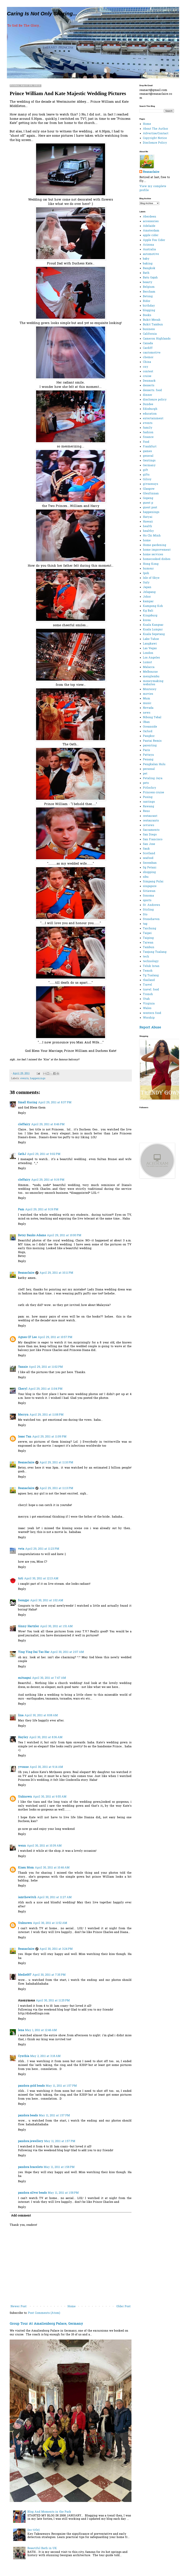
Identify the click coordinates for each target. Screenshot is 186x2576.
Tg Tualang (151, 976)
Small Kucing (27, 1103)
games (147, 451)
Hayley (23, 1737)
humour (148, 569)
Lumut (147, 662)
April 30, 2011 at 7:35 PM (49, 1975)
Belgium (149, 287)
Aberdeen (149, 217)
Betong (148, 296)
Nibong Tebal (152, 717)
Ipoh (146, 573)
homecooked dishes (156, 559)
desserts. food (152, 390)
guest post (150, 508)
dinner (147, 395)
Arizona (148, 245)
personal (149, 769)
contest (148, 372)
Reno (146, 811)
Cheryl (22, 1389)
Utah (146, 999)
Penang (148, 760)
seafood (148, 858)
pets (146, 783)
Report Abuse (150, 1027)
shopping (149, 872)
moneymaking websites (153, 683)
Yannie (23, 1367)
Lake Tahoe (151, 639)
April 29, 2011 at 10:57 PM (55, 1337)
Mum (146, 699)
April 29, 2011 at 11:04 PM (45, 1389)
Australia (149, 250)
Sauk (146, 849)
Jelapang (149, 592)
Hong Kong (151, 564)
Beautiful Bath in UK (42, 2548)
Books (147, 315)
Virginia (149, 1004)
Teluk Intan (151, 966)
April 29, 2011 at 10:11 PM (56, 1273)
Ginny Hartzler (28, 1626)
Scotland (149, 853)
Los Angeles (151, 658)
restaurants (151, 821)
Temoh (148, 971)
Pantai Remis (152, 741)
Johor (147, 597)
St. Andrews (151, 905)
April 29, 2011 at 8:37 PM (54, 1103)
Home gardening (154, 545)
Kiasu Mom (26, 1868)
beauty (147, 282)
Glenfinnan (151, 494)
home (147, 541)
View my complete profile (152, 188)
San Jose (149, 844)
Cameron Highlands (156, 339)
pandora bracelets (30, 2167)
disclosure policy (155, 400)
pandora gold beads (31, 2086)
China (147, 362)
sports (147, 900)
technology (151, 961)
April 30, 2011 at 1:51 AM (56, 1626)
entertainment (153, 419)
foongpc (23, 1601)
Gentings (149, 461)
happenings (37, 1078)
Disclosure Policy (155, 143)
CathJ (22, 1154)
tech (146, 957)
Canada (148, 343)
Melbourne (150, 672)
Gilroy (147, 479)
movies (148, 694)
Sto (145, 915)
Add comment (21, 2216)
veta (21, 1549)
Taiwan (148, 943)
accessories (151, 221)
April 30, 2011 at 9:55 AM (49, 1797)
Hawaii (148, 522)
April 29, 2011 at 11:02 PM (46, 1367)
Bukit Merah (151, 320)
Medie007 (24, 1975)
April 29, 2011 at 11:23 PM (42, 1549)
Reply (22, 1113)
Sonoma (148, 896)
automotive (151, 254)
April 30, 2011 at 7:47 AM (49, 1678)
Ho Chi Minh (152, 536)
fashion (148, 432)
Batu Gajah (150, 278)
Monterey (149, 689)
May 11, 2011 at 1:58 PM (59, 2167)
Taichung (149, 929)
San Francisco (152, 839)
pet (145, 774)
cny (145, 367)
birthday (149, 306)
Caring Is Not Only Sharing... (42, 13)
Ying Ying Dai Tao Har (33, 1652)
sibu (146, 877)
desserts (148, 386)
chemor (148, 357)
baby (146, 259)
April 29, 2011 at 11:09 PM (49, 1437)
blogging (149, 310)
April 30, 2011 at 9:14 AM (46, 1767)
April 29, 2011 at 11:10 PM (56, 1463)
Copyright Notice (155, 138)
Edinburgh (150, 409)
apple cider (150, 235)
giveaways (150, 484)
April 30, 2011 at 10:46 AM (52, 1868)
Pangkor (149, 736)
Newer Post (19, 2306)
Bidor (146, 301)
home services (153, 555)
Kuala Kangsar (153, 625)
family (147, 428)
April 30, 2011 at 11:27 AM (54, 1897)
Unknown (25, 1797)
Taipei (147, 933)
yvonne (23, 1767)
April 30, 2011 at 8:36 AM (45, 1737)
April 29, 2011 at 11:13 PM (56, 1488)
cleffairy (24, 1124)
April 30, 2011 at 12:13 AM (41, 1579)
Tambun (148, 947)
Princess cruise (153, 793)
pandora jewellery (30, 2141)
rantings (149, 802)
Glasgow (149, 489)
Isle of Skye (151, 578)
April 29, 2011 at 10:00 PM (64, 1235)
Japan (147, 587)
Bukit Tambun (153, 325)
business (149, 329)
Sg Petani (149, 868)
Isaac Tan (24, 1437)
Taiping (148, 938)
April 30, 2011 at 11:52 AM (50, 1923)
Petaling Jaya (152, 778)
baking (148, 264)
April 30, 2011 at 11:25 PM (53, 2001)
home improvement (157, 550)
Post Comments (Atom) (44, 2313)
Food (146, 442)
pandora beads (28, 2116)
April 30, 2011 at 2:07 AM (67, 1652)
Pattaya (148, 755)
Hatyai (147, 517)
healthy (148, 531)
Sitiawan (149, 891)
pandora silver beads (32, 2193)
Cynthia (23, 2056)
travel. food (151, 990)
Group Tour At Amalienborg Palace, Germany (46, 2324)
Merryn (23, 1415)
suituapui (24, 1678)
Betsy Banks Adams (32, 1235)
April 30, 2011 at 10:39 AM (44, 1846)
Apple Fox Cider (154, 240)
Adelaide (149, 226)
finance (148, 437)
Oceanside (150, 727)
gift (145, 470)
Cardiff (148, 348)
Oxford (147, 731)
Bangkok (149, 268)
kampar (148, 601)
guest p (148, 503)
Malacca (148, 667)
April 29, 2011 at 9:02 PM (43, 1154)
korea (147, 620)
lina (20, 1715)
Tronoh (148, 994)
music (147, 703)
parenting (150, 746)
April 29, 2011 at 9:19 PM (47, 1180)
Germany (149, 465)
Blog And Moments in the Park (49, 2512)
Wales (147, 1008)
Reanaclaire (26, 1273)
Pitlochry (149, 788)
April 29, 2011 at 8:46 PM (48, 1124)
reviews (148, 825)
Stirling (148, 910)
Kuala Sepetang (154, 634)
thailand (149, 980)
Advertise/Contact (155, 134)
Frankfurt (149, 447)
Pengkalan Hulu (154, 764)
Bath (146, 273)
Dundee (148, 404)
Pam (21, 1210)
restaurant (150, 816)
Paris (146, 750)
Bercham (149, 292)
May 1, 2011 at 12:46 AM (41, 2030)
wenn (22, 1846)
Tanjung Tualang (155, 952)
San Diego (150, 835)
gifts (146, 475)
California (150, 334)
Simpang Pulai (153, 882)
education (150, 414)
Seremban (150, 863)
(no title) (33, 2530)
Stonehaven (151, 919)
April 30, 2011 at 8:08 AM (41, 1715)
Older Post (123, 2306)
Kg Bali (148, 611)
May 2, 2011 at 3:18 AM (45, 2056)
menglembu (151, 677)
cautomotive (151, 353)
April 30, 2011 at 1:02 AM (46, 1601)
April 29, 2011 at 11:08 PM (46, 1415)
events (24, 1078)
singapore (149, 886)
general (148, 456)
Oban (146, 722)
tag (145, 924)
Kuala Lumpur (153, 630)
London (148, 653)
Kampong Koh (153, 606)
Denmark (149, 381)
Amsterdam (151, 231)
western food (152, 1013)
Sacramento (151, 830)
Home (71, 2306)
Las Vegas (150, 648)
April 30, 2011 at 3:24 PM (56, 1949)
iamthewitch (27, 1897)
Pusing (148, 797)
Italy (146, 583)
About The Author (155, 129)
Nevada (148, 708)
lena (21, 2030)
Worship (149, 1018)
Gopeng (148, 498)
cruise (147, 376)
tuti (20, 1579)
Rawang (148, 807)
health (147, 526)
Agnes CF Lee (27, 1337)
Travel (147, 985)
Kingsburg (150, 616)
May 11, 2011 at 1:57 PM (61, 2086)
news (146, 713)
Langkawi (150, 644)
